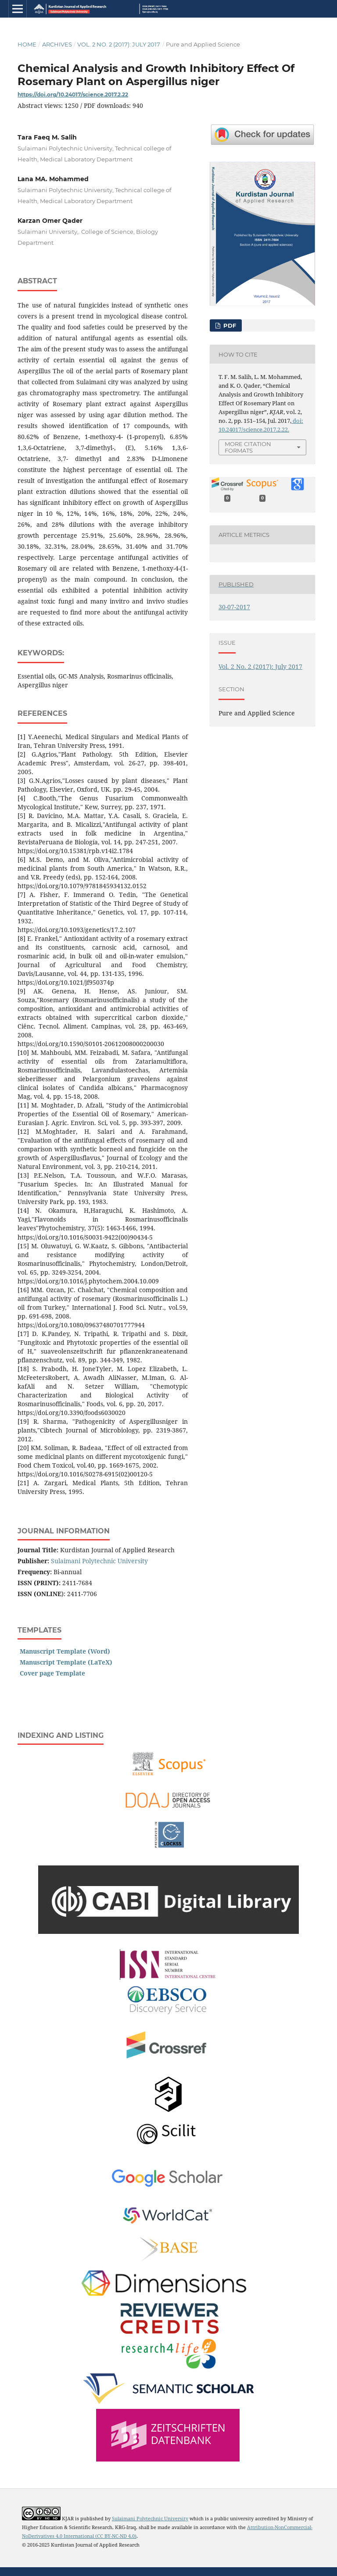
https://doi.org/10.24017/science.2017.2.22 (73, 94)
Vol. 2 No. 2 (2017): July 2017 (118, 44)
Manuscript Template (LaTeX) (66, 1662)
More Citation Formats (248, 447)
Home (27, 44)
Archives (57, 44)
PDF (229, 325)
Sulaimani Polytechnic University (99, 1561)
